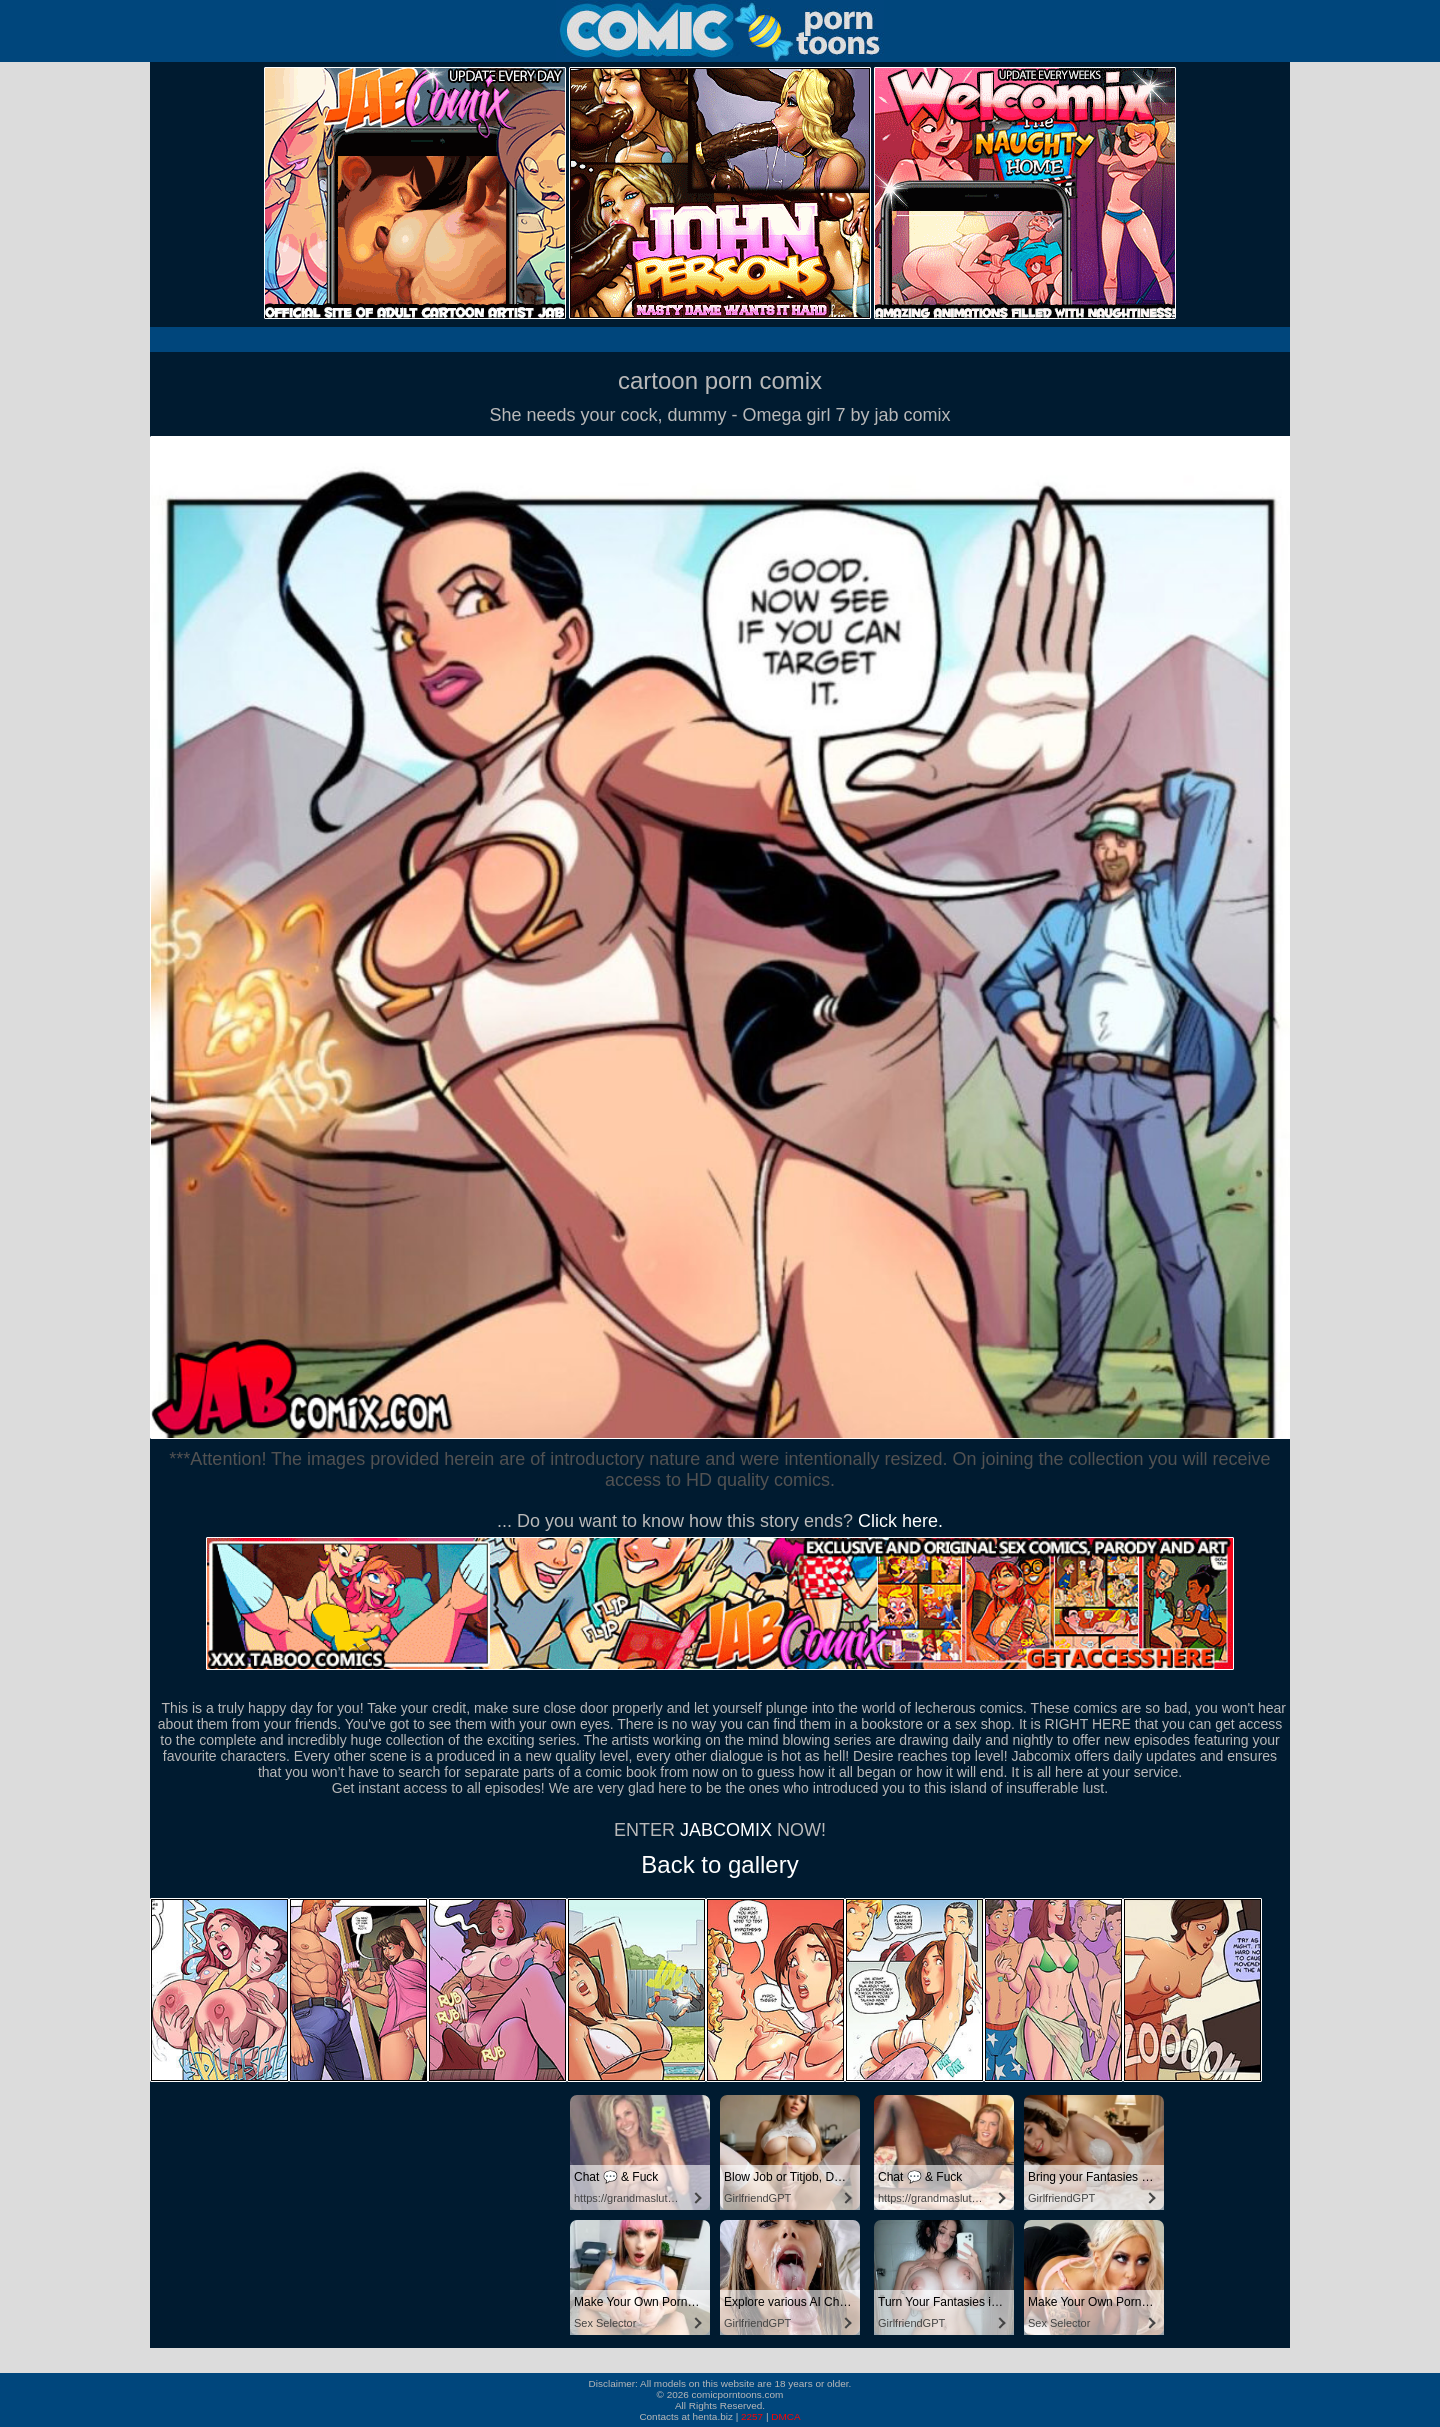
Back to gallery (719, 1864)
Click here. (900, 1521)
